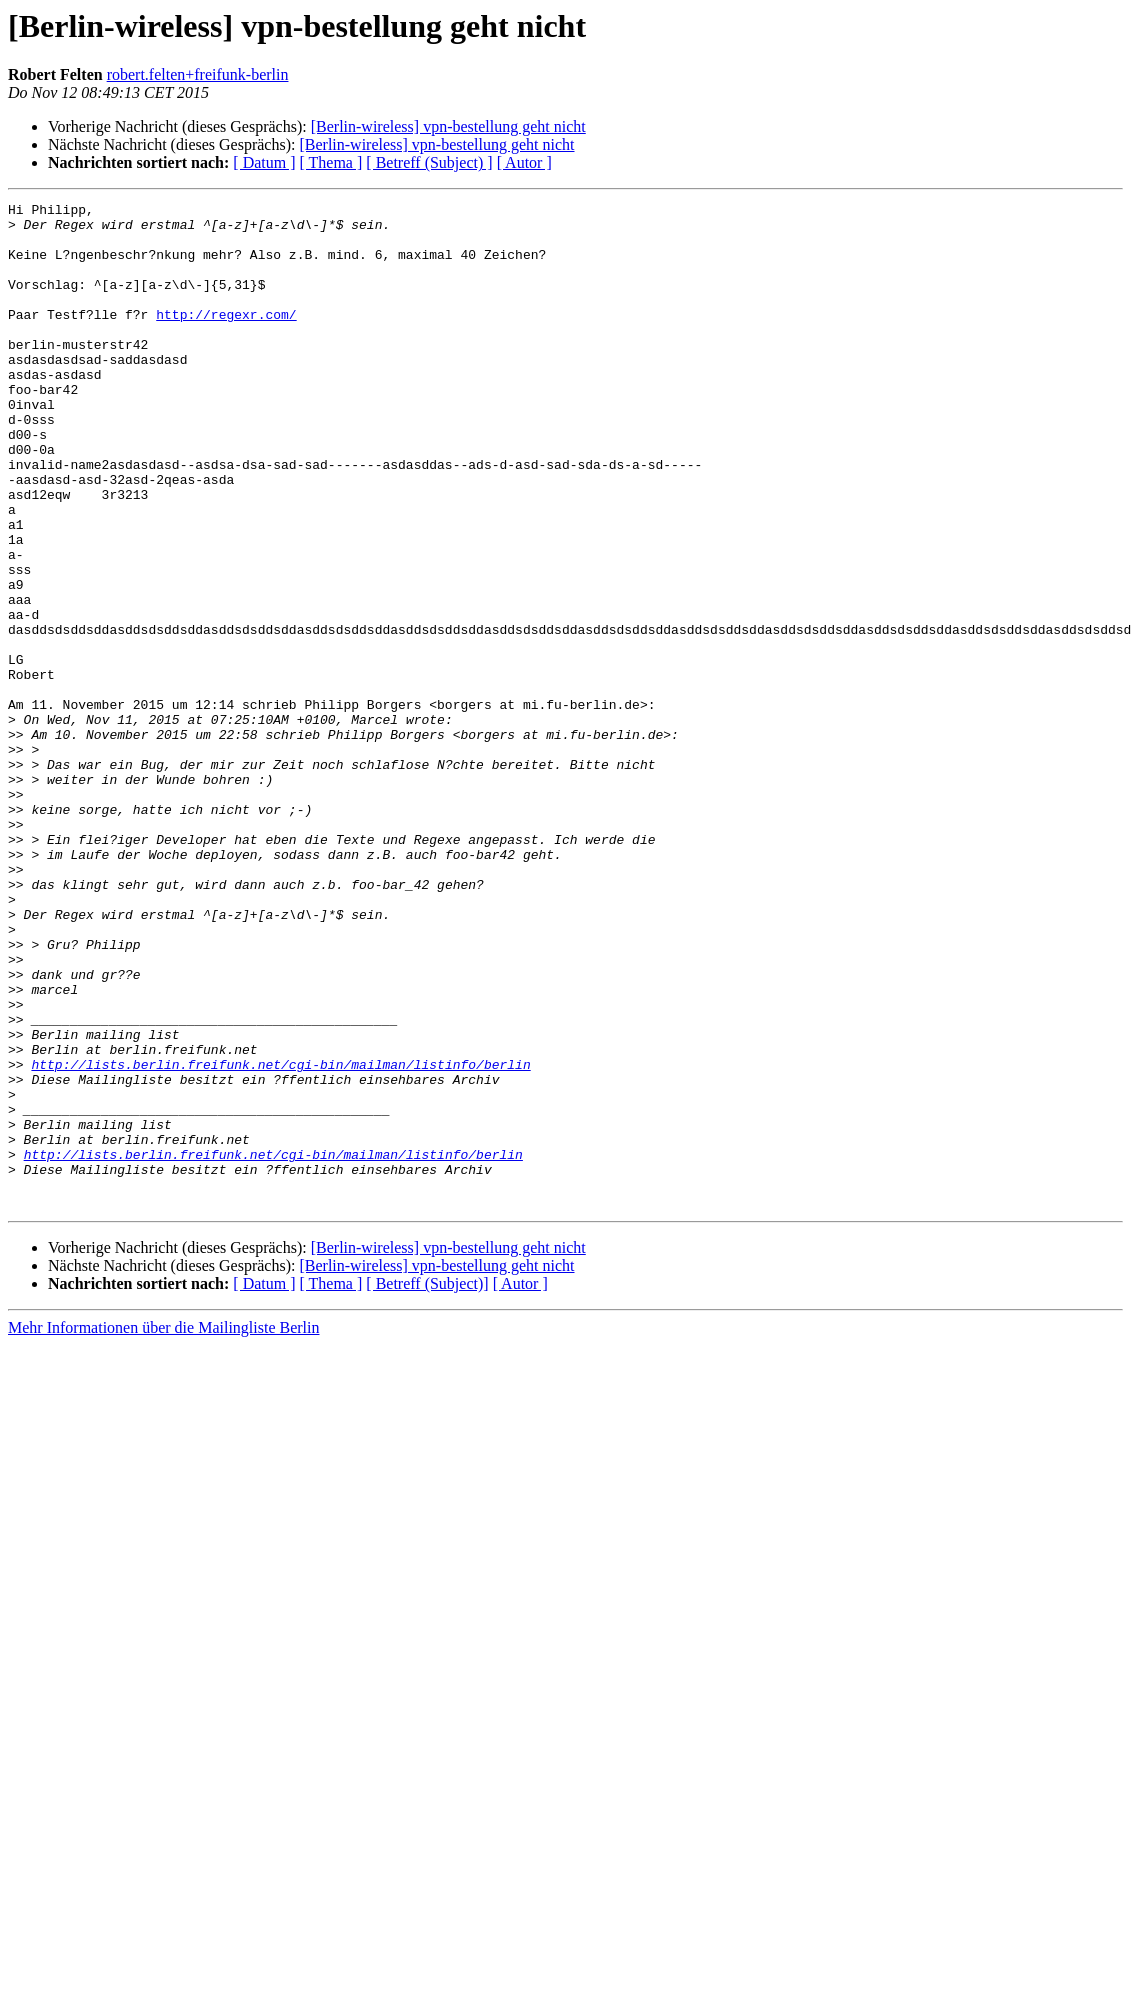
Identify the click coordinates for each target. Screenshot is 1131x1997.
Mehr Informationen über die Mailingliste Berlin (163, 1528)
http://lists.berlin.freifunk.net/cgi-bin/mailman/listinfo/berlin (280, 1238)
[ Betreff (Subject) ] (429, 162)
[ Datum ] (264, 162)
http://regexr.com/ (226, 338)
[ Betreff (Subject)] (427, 1484)
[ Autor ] (524, 162)
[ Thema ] (331, 162)
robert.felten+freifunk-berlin (198, 74)
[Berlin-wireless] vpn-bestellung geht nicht (448, 126)
